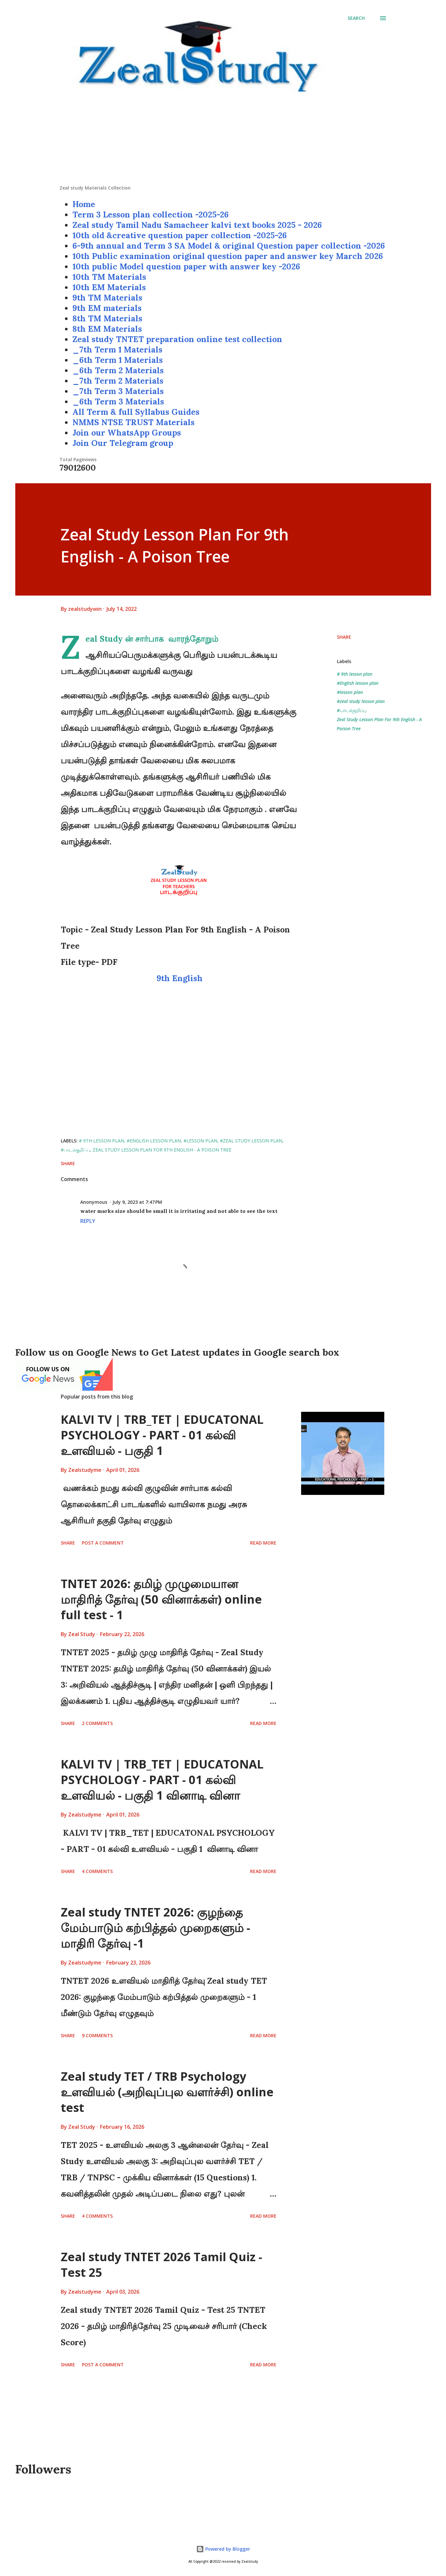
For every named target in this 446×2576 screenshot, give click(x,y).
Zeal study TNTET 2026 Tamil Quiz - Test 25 (161, 2264)
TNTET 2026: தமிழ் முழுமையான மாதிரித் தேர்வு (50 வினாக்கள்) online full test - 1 (161, 1599)
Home (83, 204)
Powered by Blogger (223, 2549)
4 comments (97, 1871)
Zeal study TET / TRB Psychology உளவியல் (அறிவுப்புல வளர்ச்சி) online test (167, 2091)
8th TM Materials (107, 318)
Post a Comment (103, 1543)
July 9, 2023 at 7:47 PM (137, 1202)
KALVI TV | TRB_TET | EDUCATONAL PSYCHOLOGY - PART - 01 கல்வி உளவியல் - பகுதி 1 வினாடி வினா (162, 1779)
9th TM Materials (107, 297)
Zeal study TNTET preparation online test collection (177, 339)
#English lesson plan (357, 683)
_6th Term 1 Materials (117, 360)
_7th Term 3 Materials (118, 391)
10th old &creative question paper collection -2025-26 (179, 235)
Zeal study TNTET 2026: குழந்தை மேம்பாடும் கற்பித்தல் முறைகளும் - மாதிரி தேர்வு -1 (155, 1927)
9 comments (97, 2035)
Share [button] (344, 637)
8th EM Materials (107, 329)
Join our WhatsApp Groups (126, 432)
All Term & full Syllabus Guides (135, 412)
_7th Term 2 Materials (117, 381)
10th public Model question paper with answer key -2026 (186, 266)
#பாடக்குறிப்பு (351, 710)
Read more (263, 1543)
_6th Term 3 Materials (118, 401)
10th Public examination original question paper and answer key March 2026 (227, 256)
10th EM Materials (109, 287)
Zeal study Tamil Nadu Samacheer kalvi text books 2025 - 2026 (197, 225)
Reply (87, 1221)
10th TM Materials (109, 277)
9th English (181, 978)
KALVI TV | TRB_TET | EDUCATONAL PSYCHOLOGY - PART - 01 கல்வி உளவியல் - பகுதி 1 (162, 1435)
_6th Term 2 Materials (118, 370)
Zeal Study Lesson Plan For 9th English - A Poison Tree (379, 724)
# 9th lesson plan (354, 674)
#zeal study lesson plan (361, 701)
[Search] (356, 18)
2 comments (97, 1723)
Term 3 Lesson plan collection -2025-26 (150, 214)
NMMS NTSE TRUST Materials (133, 422)
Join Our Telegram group (122, 443)
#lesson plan (350, 692)
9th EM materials (107, 308)
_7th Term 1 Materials (117, 349)
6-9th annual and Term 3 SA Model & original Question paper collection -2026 (228, 245)
